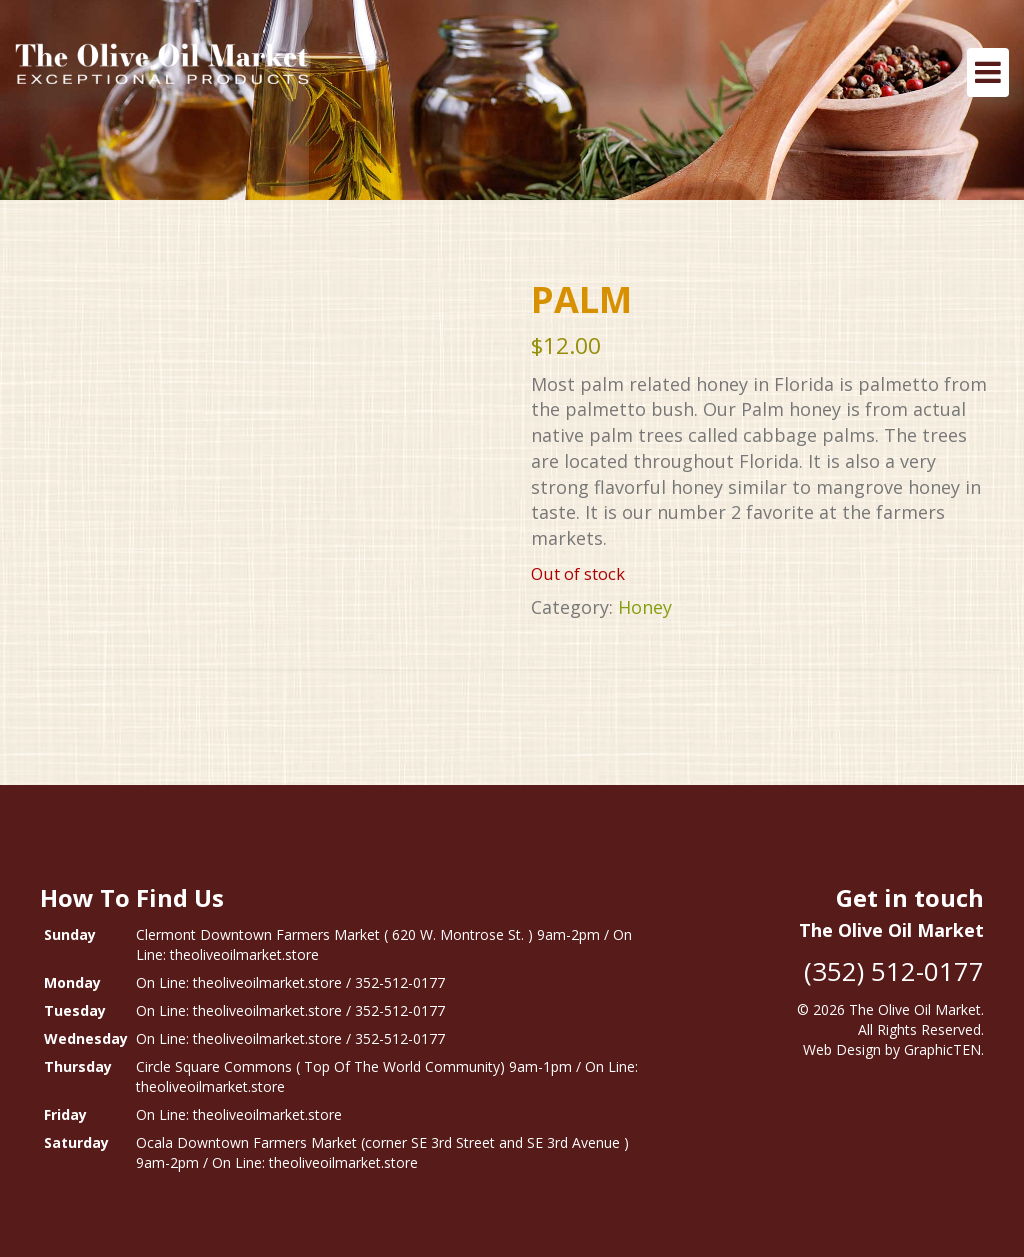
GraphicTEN (942, 1049)
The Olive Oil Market (915, 1009)
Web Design (842, 1049)
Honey (645, 607)
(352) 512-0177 (894, 971)
